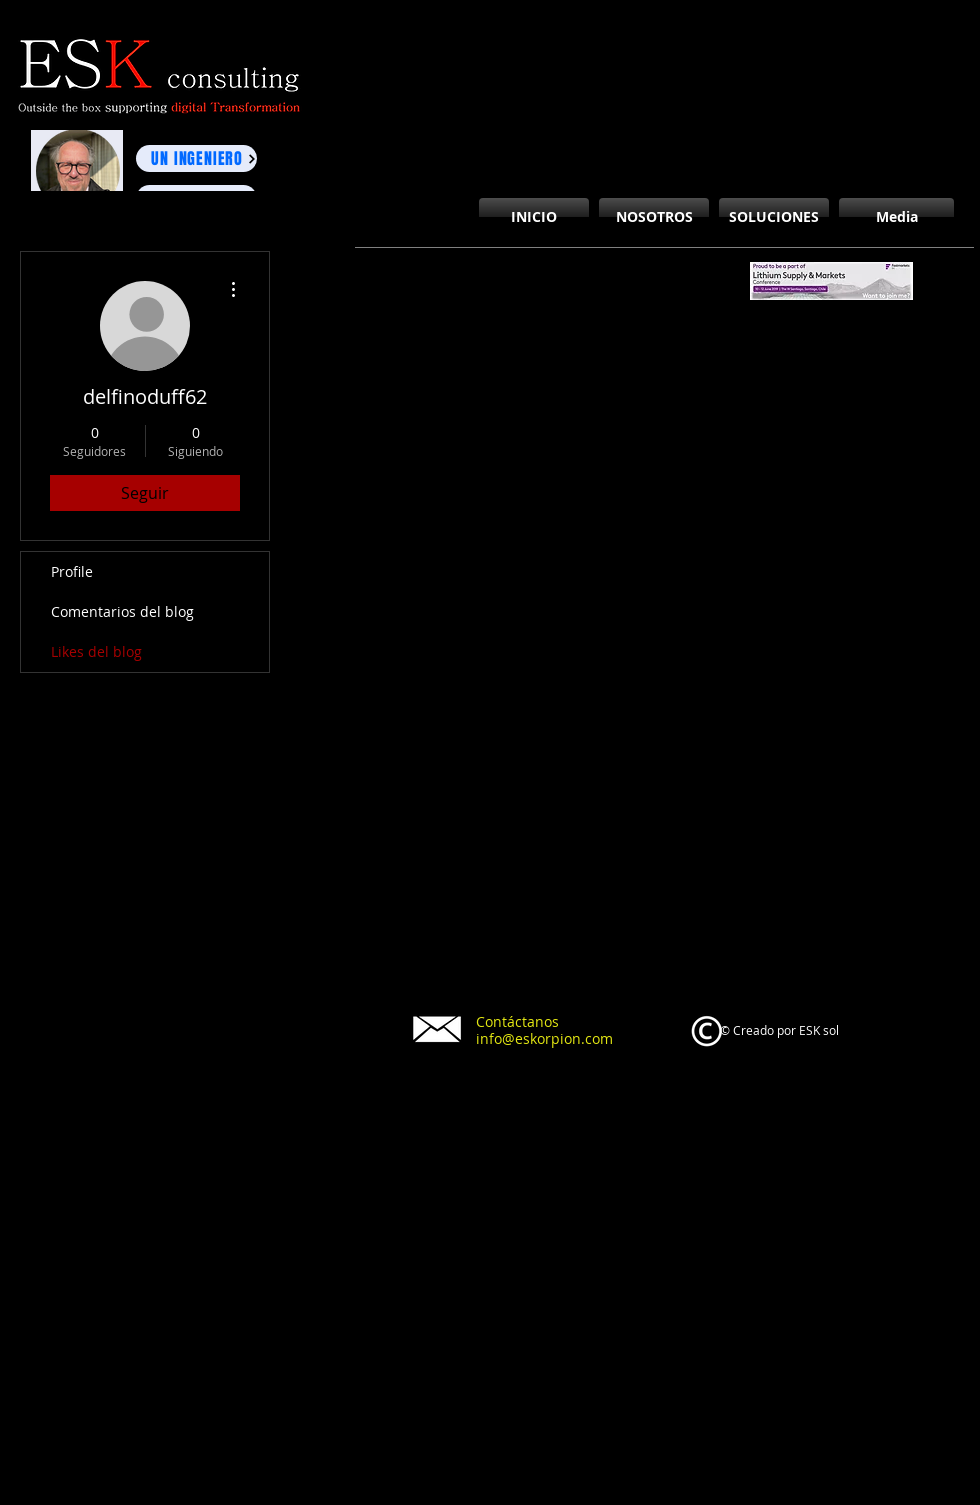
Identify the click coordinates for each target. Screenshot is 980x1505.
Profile (72, 571)
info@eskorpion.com (544, 1038)
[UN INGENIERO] (196, 158)
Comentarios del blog (122, 611)
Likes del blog (96, 651)
